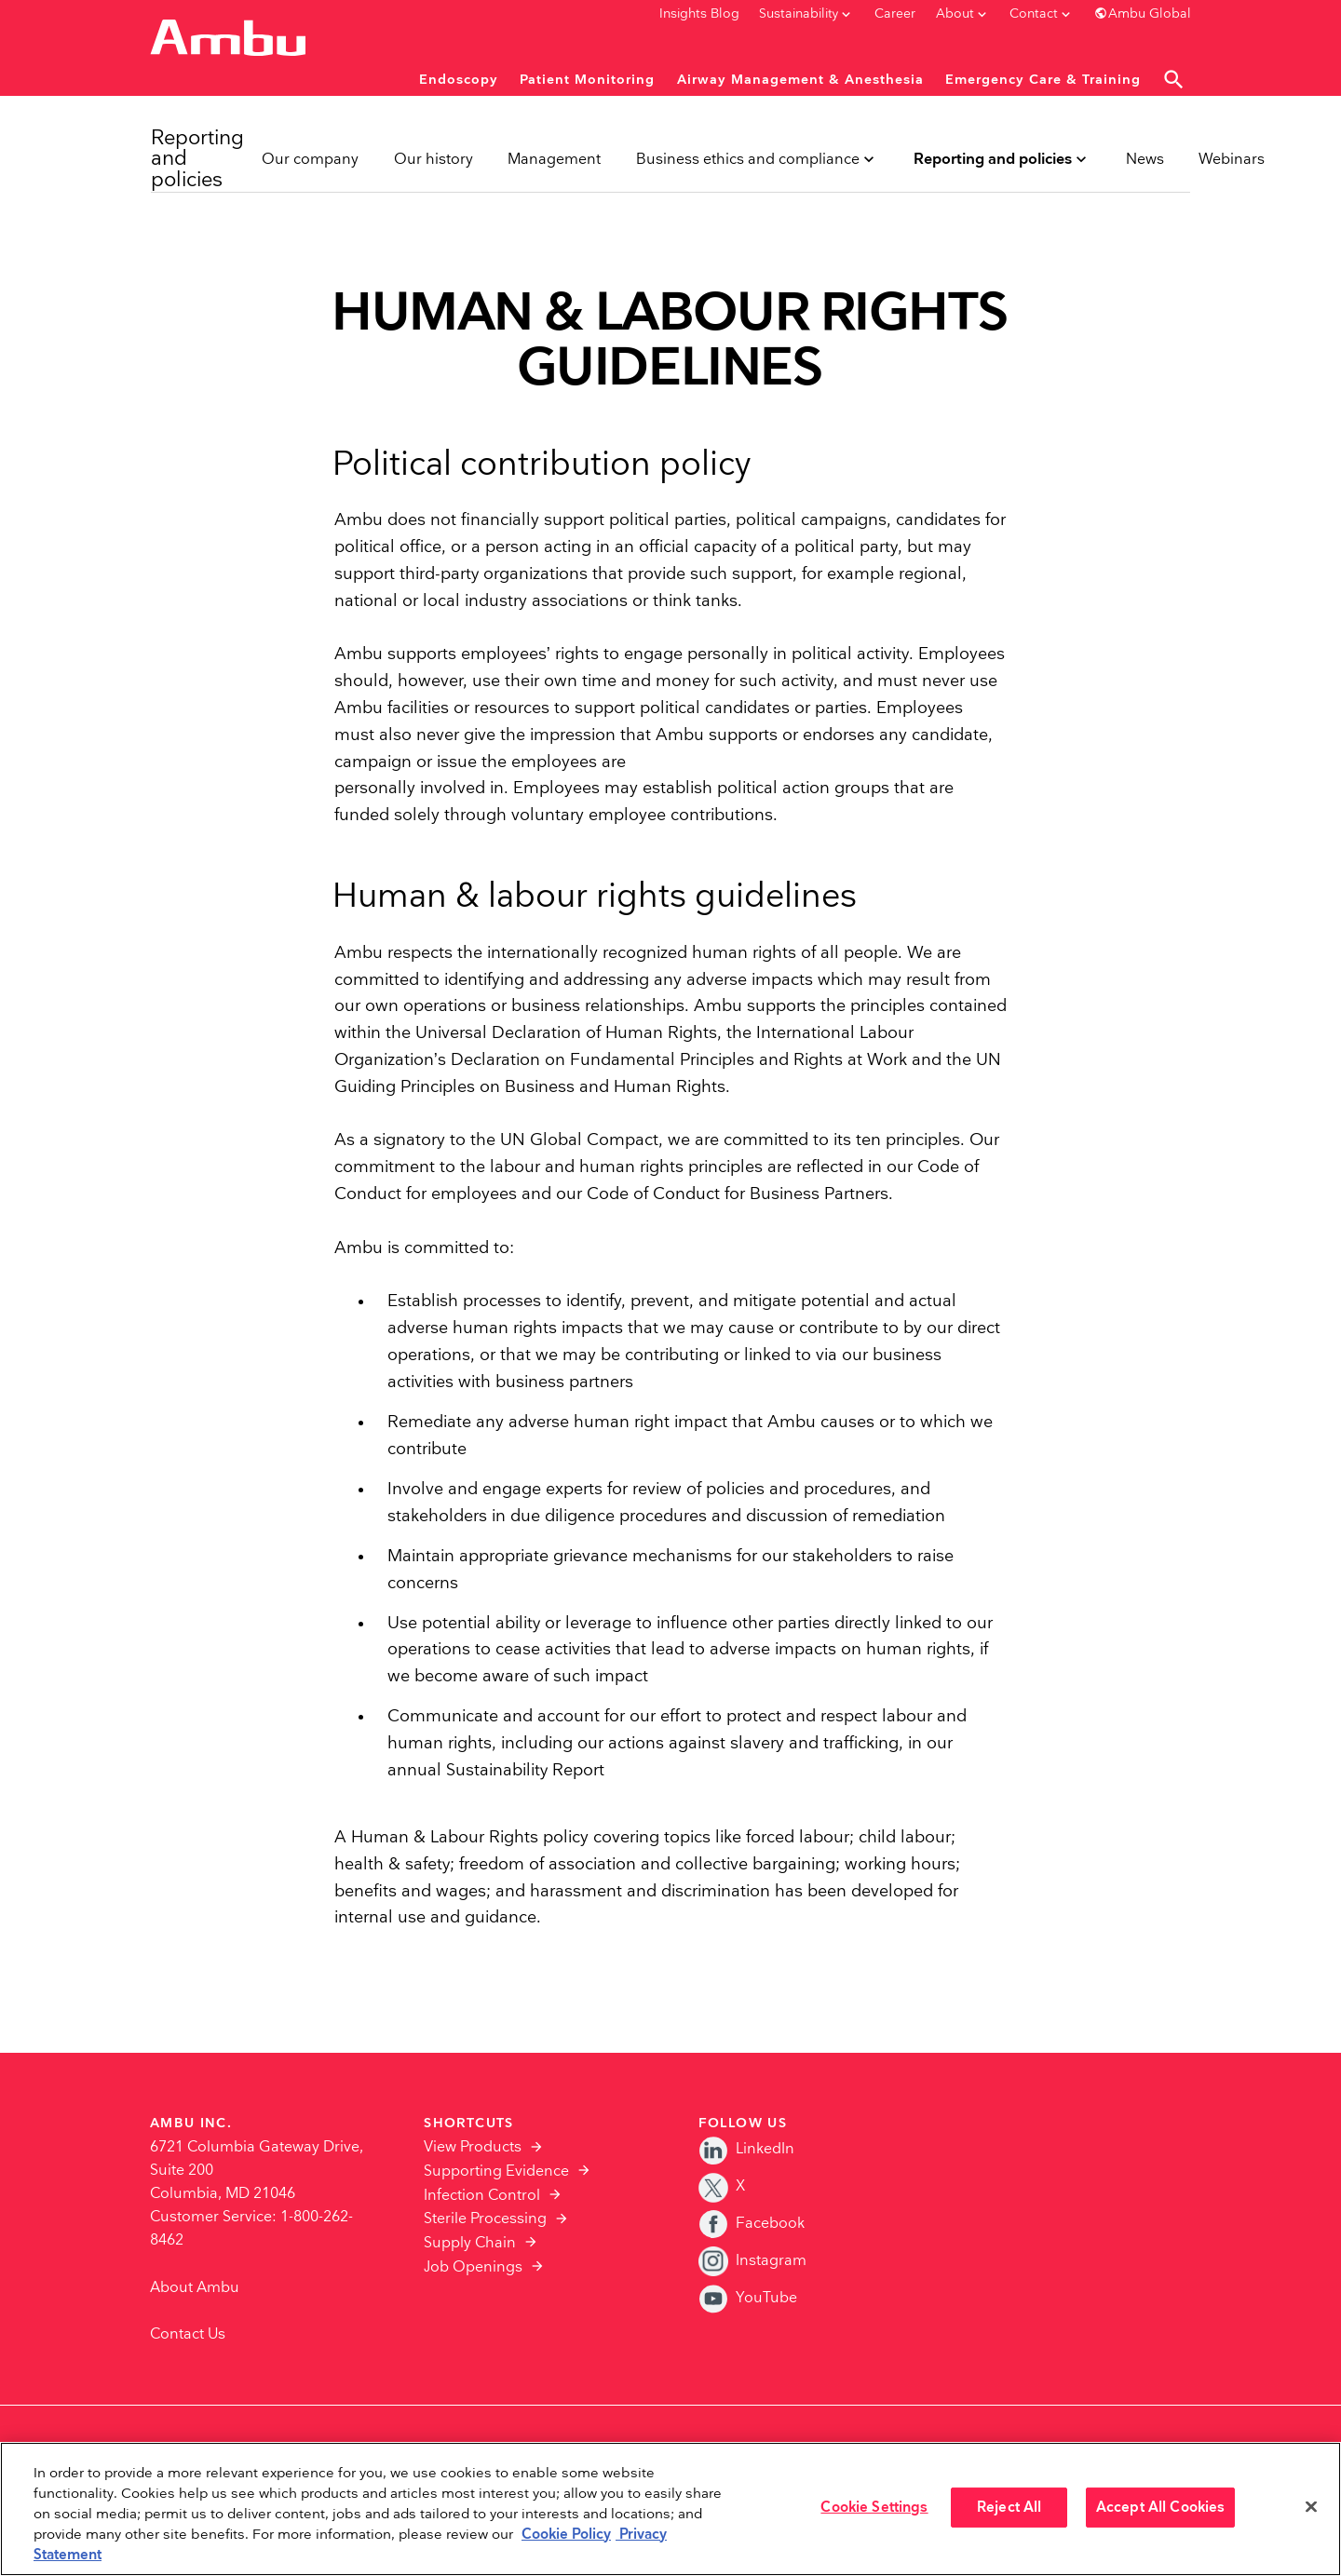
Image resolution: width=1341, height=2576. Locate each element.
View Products (473, 2147)
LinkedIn (746, 2149)
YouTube (747, 2298)
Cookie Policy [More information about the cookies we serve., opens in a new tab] (566, 2534)
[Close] (1311, 2507)
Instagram (752, 2261)
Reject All (1009, 2507)
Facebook (751, 2223)
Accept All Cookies (1161, 2507)
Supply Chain (470, 2243)
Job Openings (473, 2267)
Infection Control (482, 2196)
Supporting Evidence (496, 2171)
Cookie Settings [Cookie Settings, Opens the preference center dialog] (874, 2507)
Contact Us (187, 2334)
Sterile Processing (485, 2219)
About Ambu (194, 2288)
